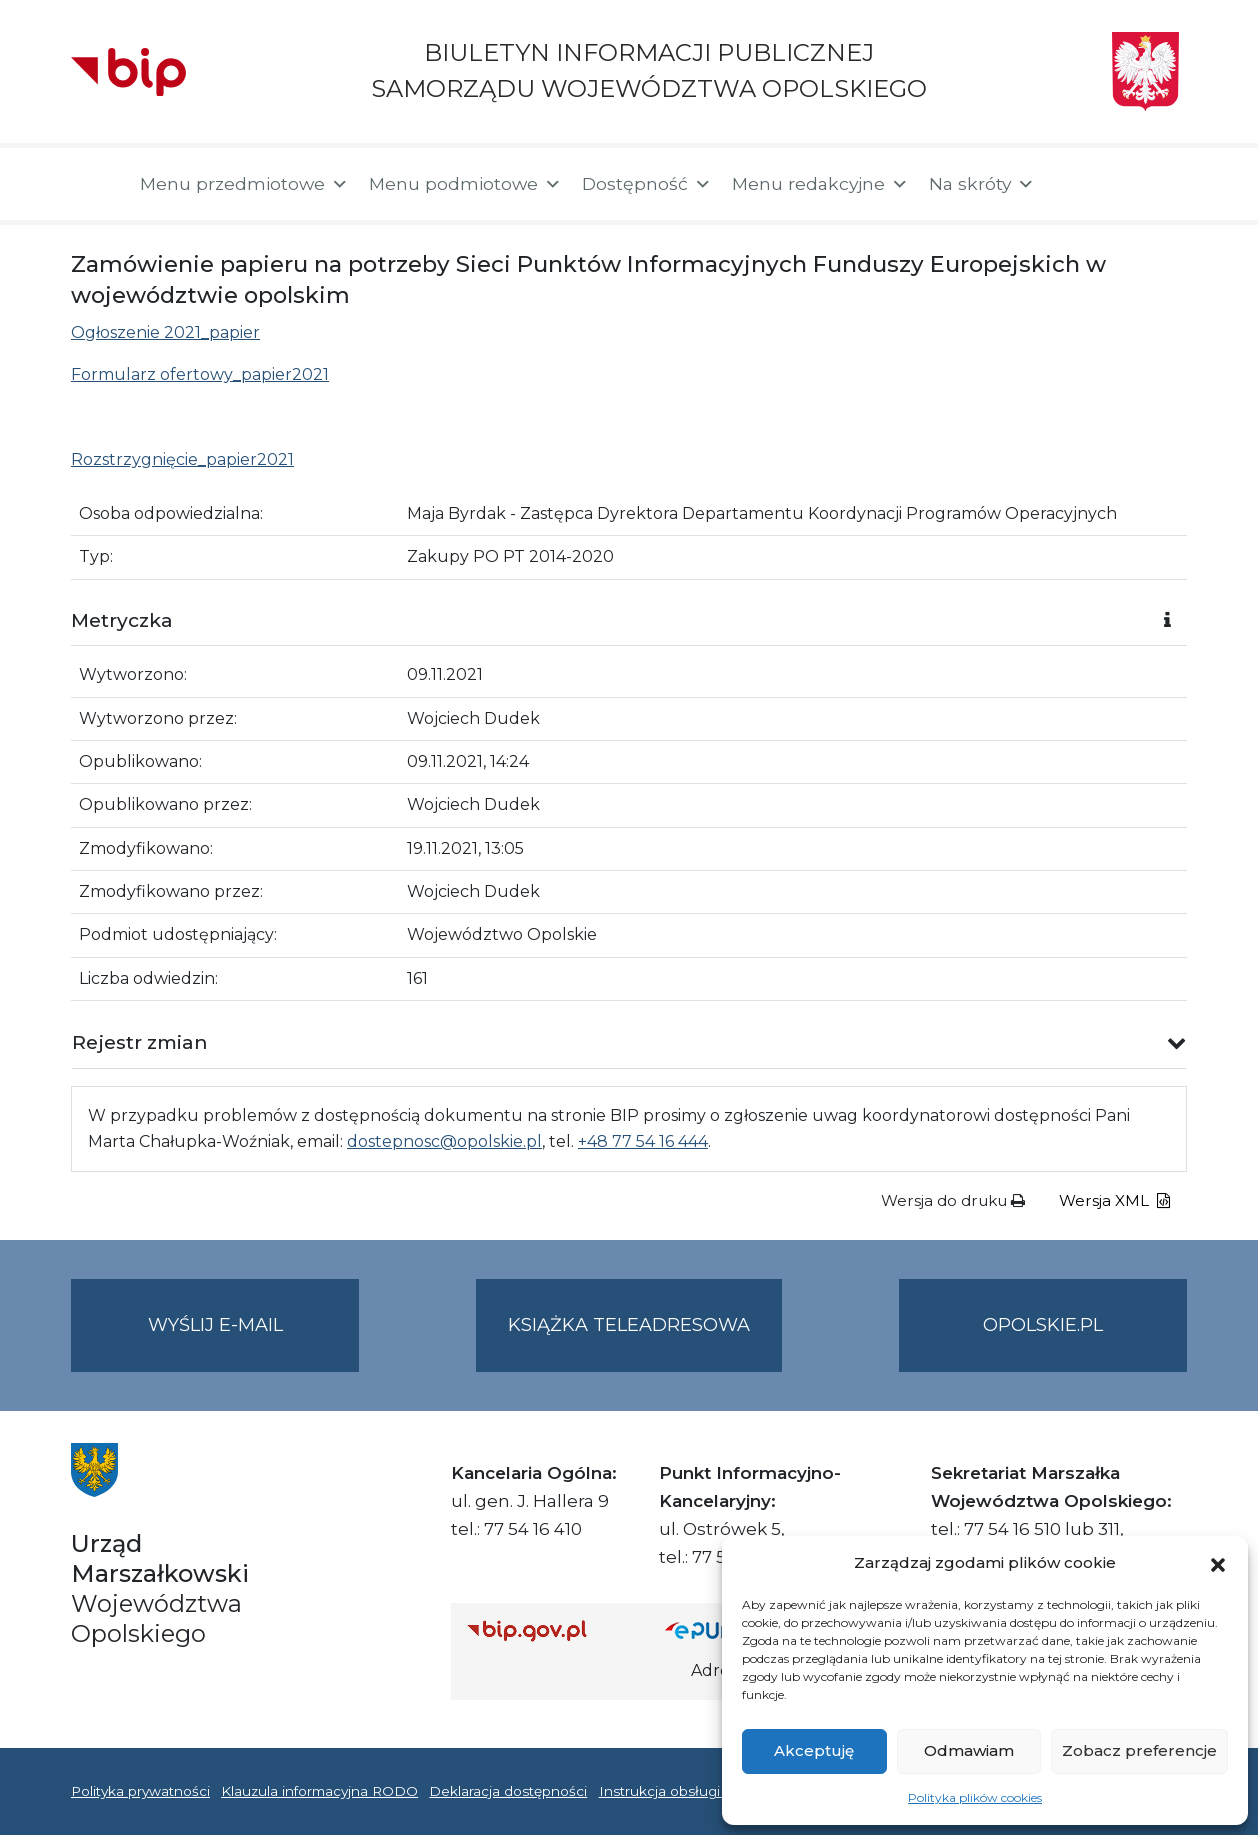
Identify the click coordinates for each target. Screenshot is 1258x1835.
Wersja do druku (953, 1200)
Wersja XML (1114, 1200)
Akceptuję (814, 1750)
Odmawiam (969, 1750)
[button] (1218, 1563)
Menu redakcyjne (820, 184)
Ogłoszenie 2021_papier (165, 332)
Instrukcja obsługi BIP (674, 1791)
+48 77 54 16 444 (643, 1141)
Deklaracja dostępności (508, 1791)
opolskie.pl (1043, 1325)
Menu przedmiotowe (244, 184)
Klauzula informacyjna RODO (319, 1791)
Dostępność (647, 184)
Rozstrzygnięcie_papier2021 (182, 459)
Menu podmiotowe (465, 184)
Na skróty (982, 184)
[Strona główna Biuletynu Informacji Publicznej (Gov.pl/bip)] (550, 1630)
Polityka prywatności (140, 1791)
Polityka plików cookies (975, 1797)
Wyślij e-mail (254, 1341)
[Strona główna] (95, 184)
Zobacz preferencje (1139, 1750)
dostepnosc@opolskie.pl (444, 1141)
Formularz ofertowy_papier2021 (200, 374)
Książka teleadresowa (629, 1325)
